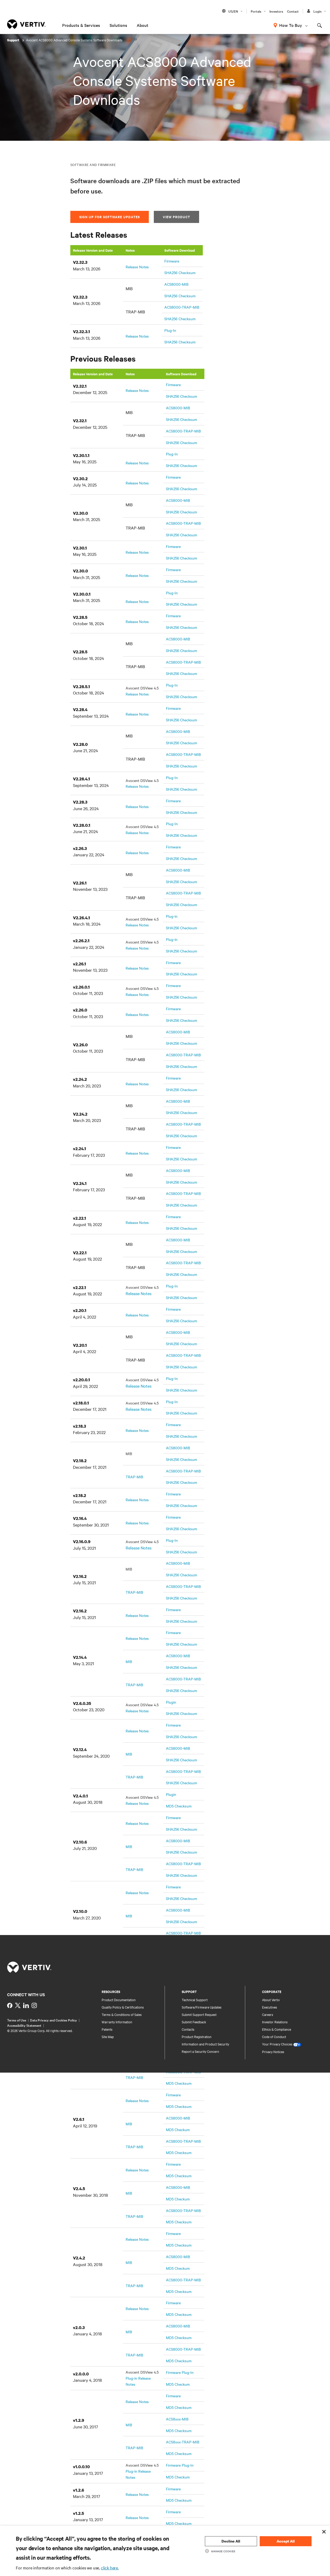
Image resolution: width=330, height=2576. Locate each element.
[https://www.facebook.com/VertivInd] (9, 2005)
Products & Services (81, 25)
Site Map (108, 2036)
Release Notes (137, 266)
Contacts (188, 2029)
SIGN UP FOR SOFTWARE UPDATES (109, 216)
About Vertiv (271, 1999)
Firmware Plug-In (180, 2372)
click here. (110, 2567)
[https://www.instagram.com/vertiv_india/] (34, 2005)
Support (13, 40)
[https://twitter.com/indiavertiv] (18, 2005)
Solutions (118, 25)
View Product (176, 216)
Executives (269, 2007)
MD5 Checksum (178, 1806)
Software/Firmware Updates (201, 2007)
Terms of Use (16, 2020)
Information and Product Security (205, 2044)
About (142, 25)
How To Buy (290, 25)
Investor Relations (275, 2021)
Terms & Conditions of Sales (122, 2014)
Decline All (230, 2541)
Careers (267, 2014)
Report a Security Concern (200, 2051)
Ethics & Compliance (276, 2029)
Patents (107, 2029)
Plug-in (172, 916)
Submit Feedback (194, 2021)
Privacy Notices (273, 2051)
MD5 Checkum (178, 2129)
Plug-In (170, 330)
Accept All (286, 2541)
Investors (276, 11)
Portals (256, 11)
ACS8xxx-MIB (177, 2419)
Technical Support (195, 1999)
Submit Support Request (199, 2014)
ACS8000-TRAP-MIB (181, 307)
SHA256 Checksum (179, 272)
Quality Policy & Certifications (123, 2007)
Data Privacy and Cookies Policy (53, 2020)
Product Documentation (119, 1999)
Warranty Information (117, 2021)
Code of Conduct (274, 2036)
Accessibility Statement (24, 2025)
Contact (293, 11)
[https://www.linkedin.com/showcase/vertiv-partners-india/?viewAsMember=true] (26, 2005)
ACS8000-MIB (176, 284)
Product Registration (196, 2036)
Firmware (171, 261)
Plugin (171, 1702)
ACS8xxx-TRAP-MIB (182, 2441)
